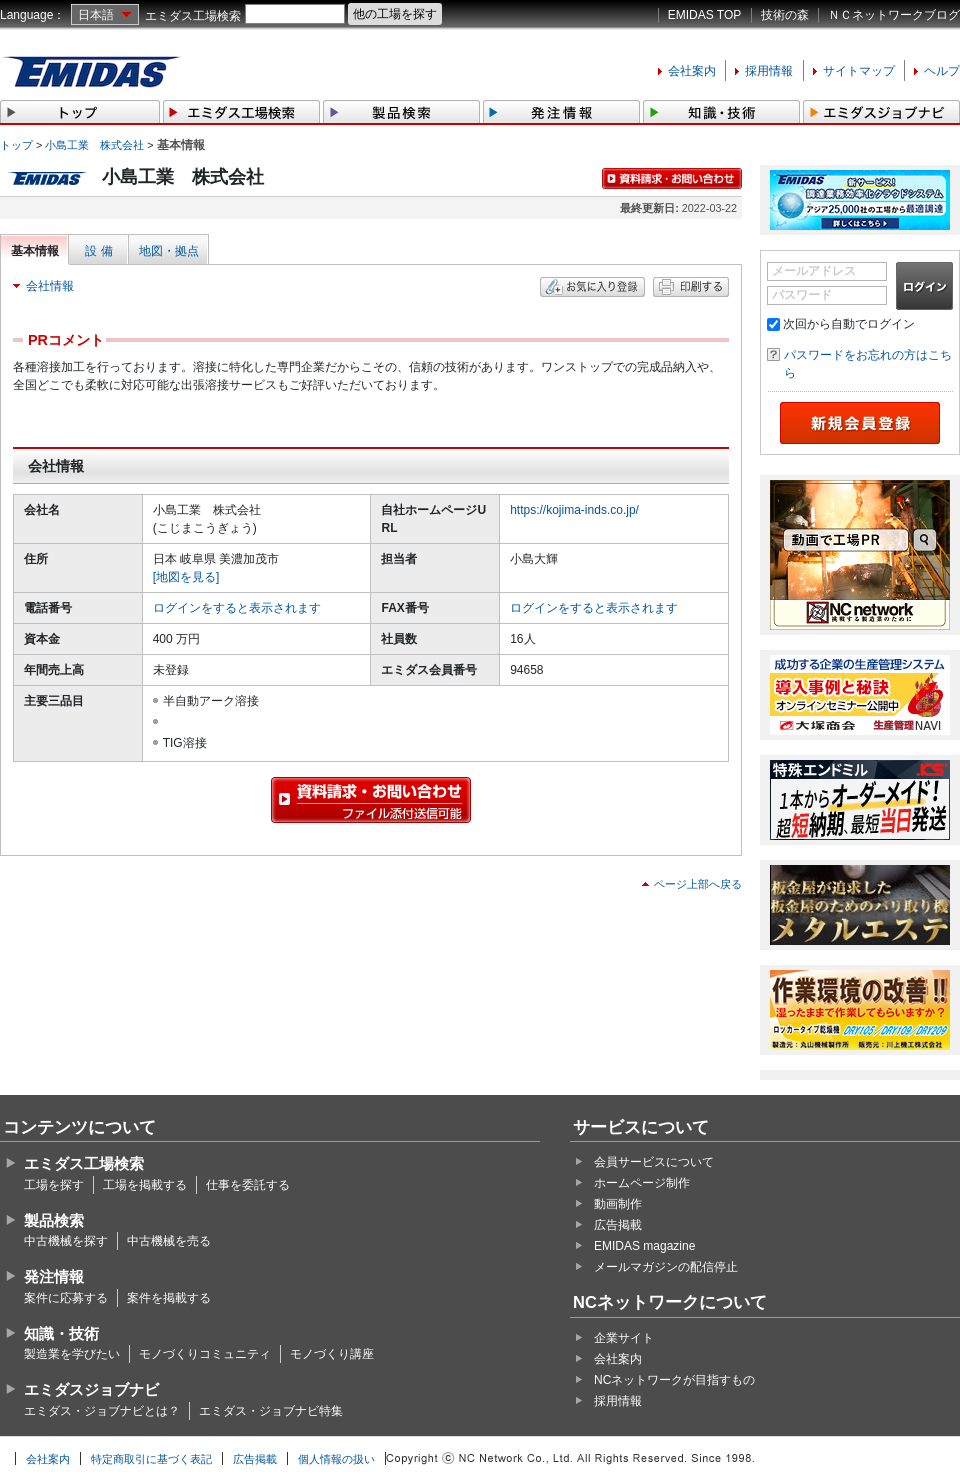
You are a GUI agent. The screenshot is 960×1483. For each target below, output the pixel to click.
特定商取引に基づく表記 (151, 1459)
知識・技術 (61, 1333)
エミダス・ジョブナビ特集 (271, 1411)
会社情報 (50, 286)
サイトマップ (859, 71)
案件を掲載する (169, 1298)
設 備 (98, 251)
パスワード (802, 295)
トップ (16, 145)
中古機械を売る (169, 1241)
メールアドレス (814, 271)
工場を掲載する (145, 1185)
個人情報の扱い (336, 1459)
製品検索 (54, 1220)
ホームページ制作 (642, 1183)
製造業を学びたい (72, 1354)
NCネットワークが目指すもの (674, 1380)
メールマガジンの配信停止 (666, 1267)
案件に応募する (66, 1298)
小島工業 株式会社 (94, 145)
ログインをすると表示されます (237, 608)
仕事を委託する (248, 1185)
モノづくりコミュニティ (205, 1354)
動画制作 (618, 1204)
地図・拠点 (169, 251)
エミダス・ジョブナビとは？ (102, 1411)
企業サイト (624, 1338)
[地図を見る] (186, 577)
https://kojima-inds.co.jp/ (574, 510)
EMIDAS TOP (705, 15)
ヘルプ (942, 71)
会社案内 (692, 71)
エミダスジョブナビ (91, 1389)
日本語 (96, 15)
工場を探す (54, 1185)
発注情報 (54, 1276)
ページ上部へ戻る (698, 884)
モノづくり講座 (332, 1354)
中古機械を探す (66, 1241)
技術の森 (785, 15)
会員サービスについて (654, 1162)
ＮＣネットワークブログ (894, 15)
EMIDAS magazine (644, 1246)
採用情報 (769, 71)
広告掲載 (618, 1225)
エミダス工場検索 (193, 16)
